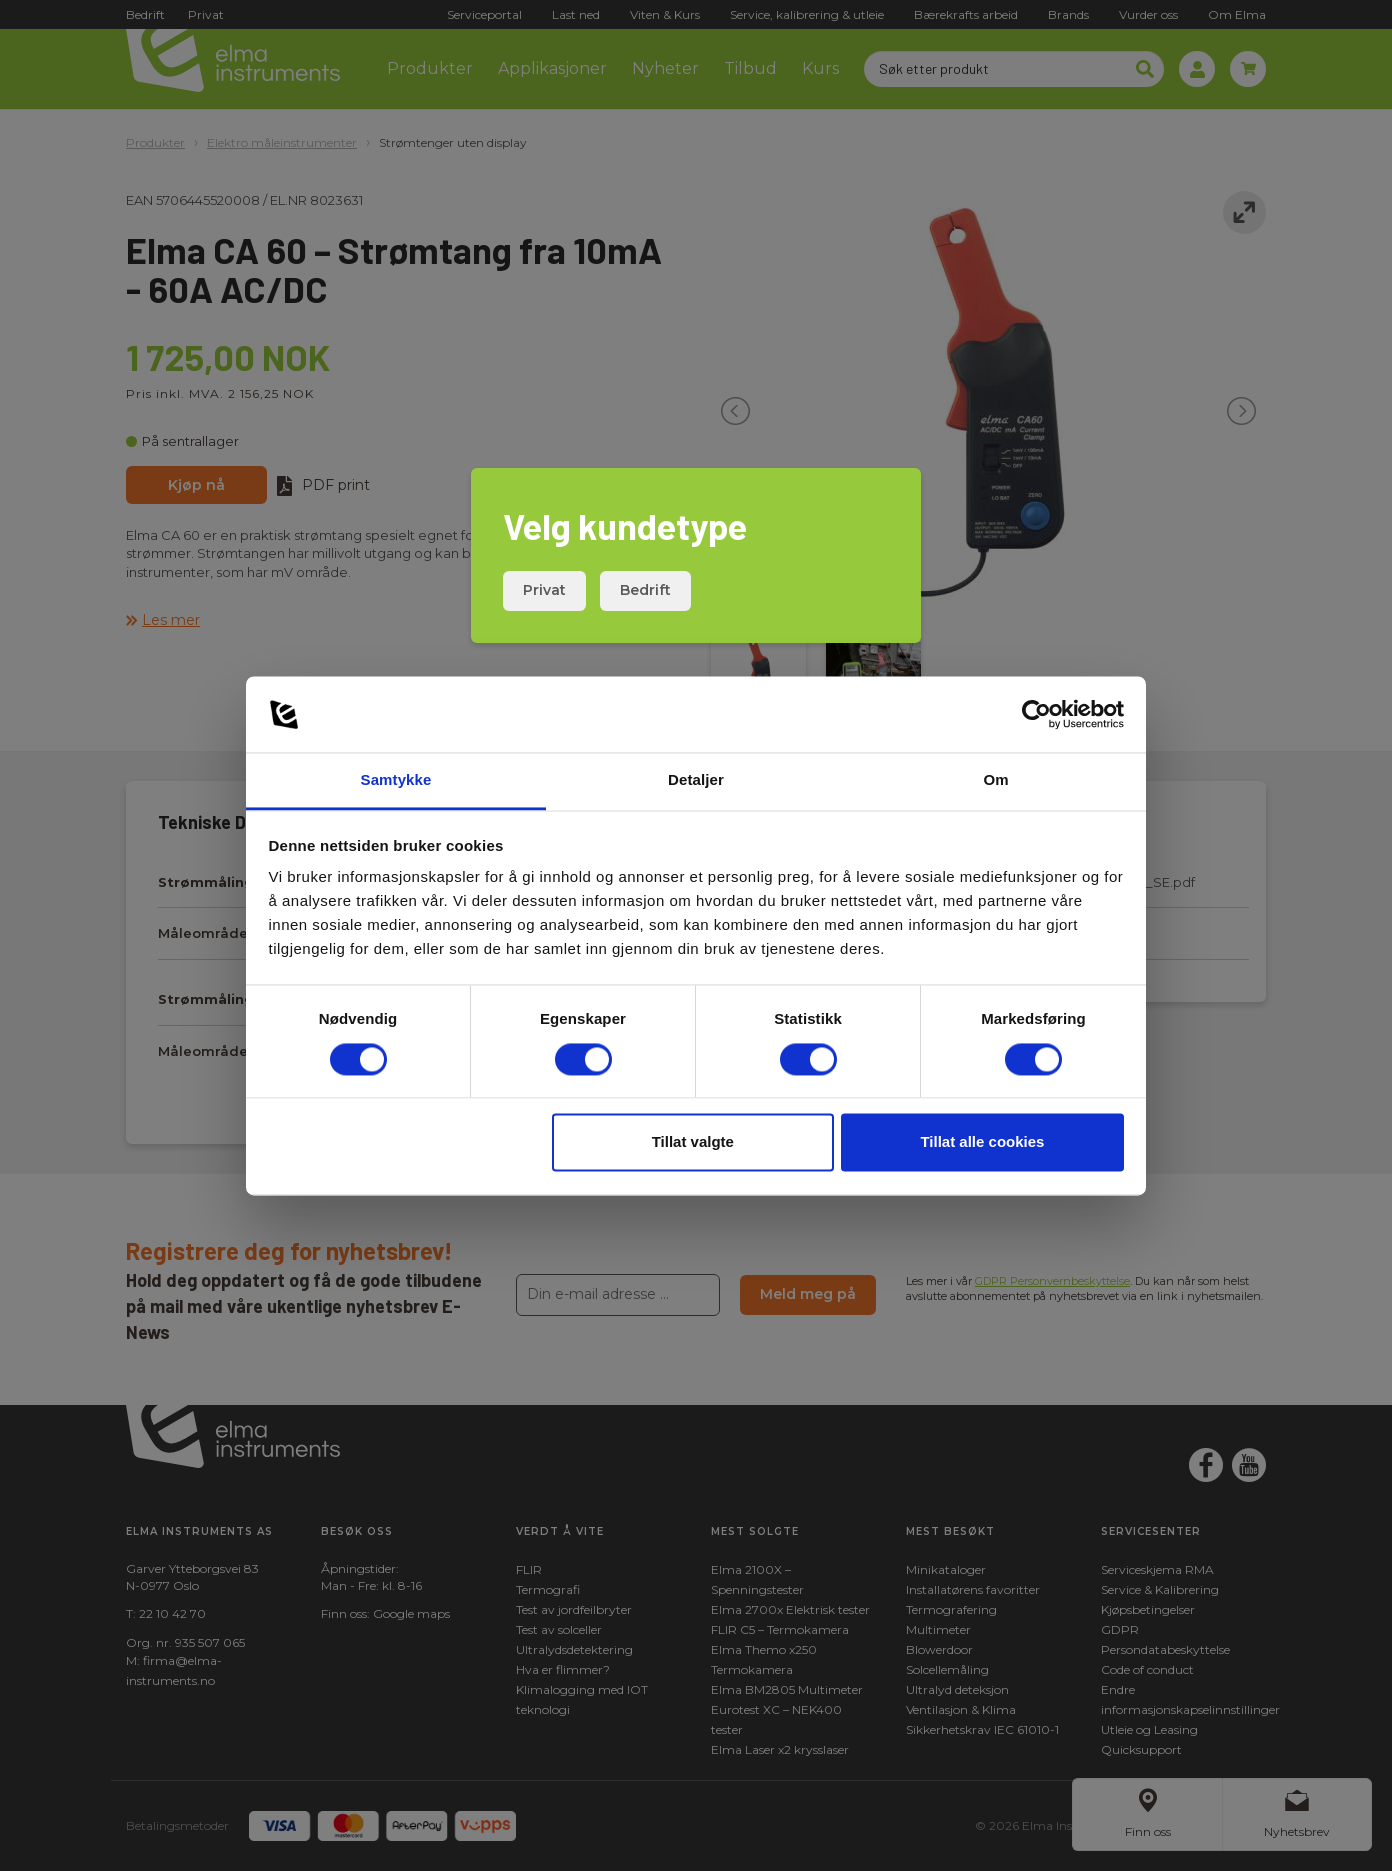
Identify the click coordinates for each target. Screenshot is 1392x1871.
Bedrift (645, 590)
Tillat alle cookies (982, 1142)
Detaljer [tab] (696, 780)
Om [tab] (995, 780)
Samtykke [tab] (396, 780)
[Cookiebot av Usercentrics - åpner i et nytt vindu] (1036, 714)
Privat (544, 590)
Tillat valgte (693, 1142)
